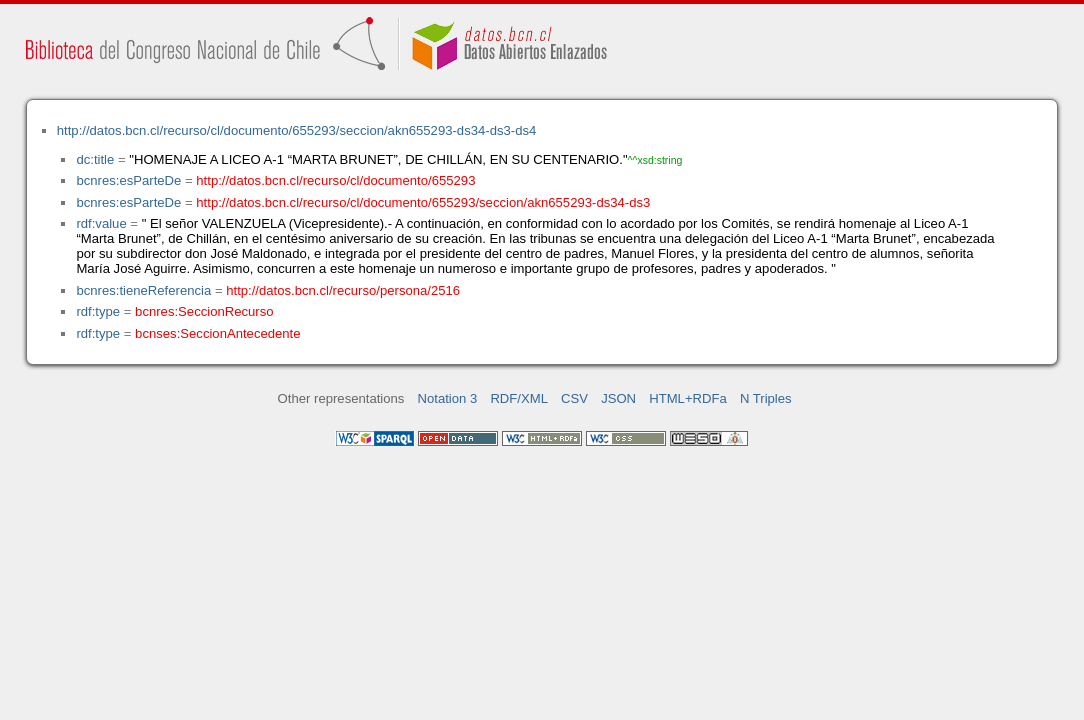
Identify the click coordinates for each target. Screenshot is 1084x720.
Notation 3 (448, 398)
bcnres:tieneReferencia (143, 290)
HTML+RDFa (688, 398)
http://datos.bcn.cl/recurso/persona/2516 (343, 290)
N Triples (766, 398)
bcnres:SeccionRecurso (204, 311)
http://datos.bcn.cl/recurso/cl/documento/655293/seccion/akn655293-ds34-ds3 (423, 202)
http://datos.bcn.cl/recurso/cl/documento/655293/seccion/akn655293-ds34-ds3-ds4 (297, 130)
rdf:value (101, 223)
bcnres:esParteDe (128, 180)
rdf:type (98, 311)
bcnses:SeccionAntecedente (217, 333)
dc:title (95, 159)
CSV (574, 398)
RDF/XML (519, 398)
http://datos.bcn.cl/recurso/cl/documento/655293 (335, 180)
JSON (618, 398)
